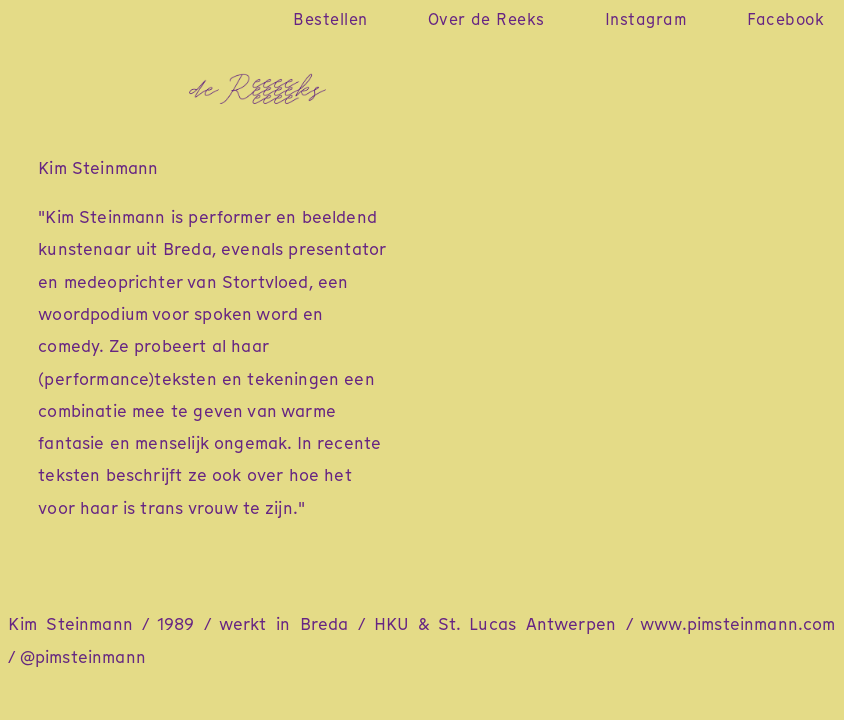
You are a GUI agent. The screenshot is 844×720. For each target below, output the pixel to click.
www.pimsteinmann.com (737, 624)
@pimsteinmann (83, 657)
